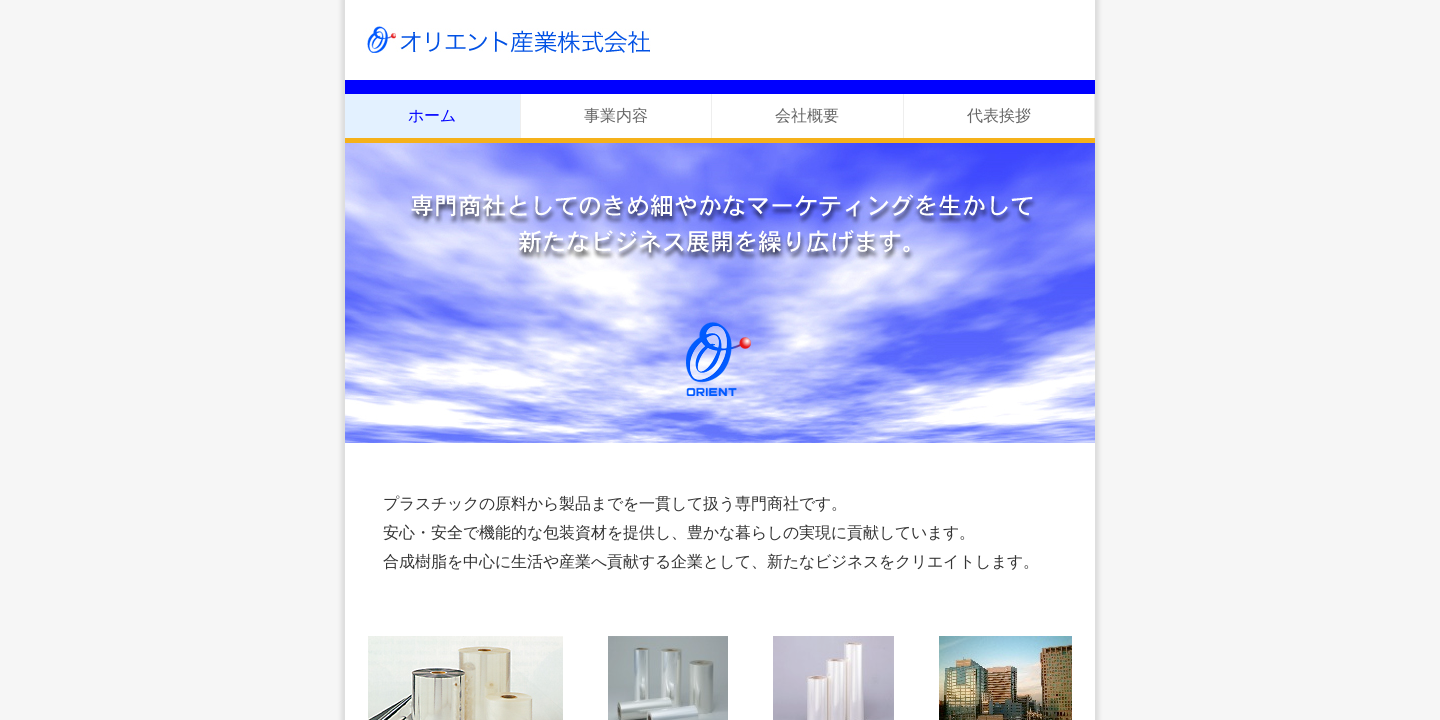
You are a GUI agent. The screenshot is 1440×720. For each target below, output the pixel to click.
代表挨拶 (999, 115)
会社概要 (807, 115)
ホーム (432, 115)
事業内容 (616, 115)
